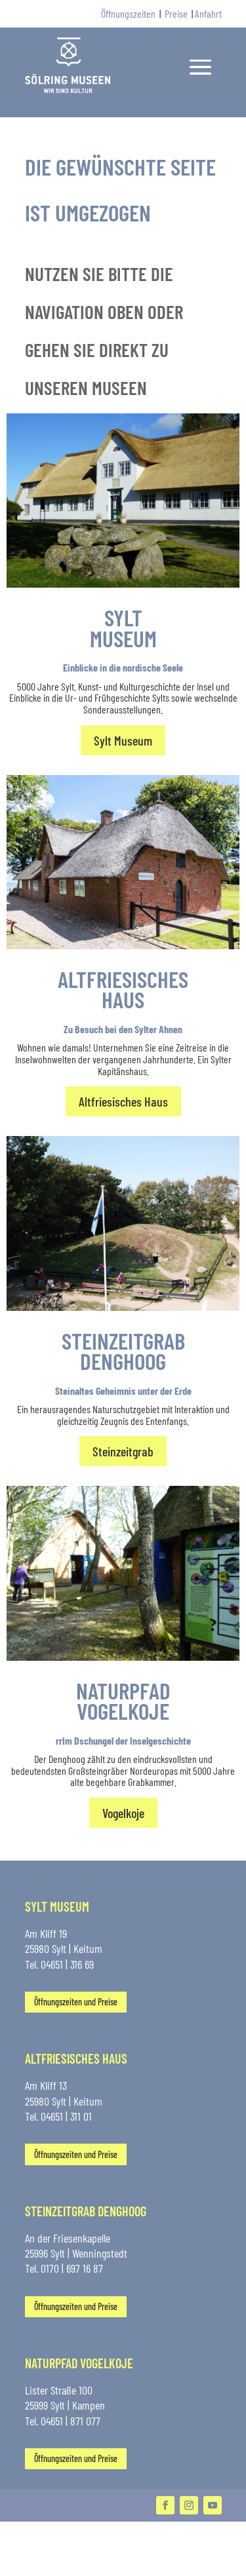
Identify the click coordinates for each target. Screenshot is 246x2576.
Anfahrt (208, 13)
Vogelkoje (123, 1813)
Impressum (83, 2568)
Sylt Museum (123, 740)
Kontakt (38, 2568)
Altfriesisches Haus (123, 1101)
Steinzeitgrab (123, 1451)
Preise (176, 13)
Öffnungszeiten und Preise (75, 2001)
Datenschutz (133, 2568)
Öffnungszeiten (128, 13)
